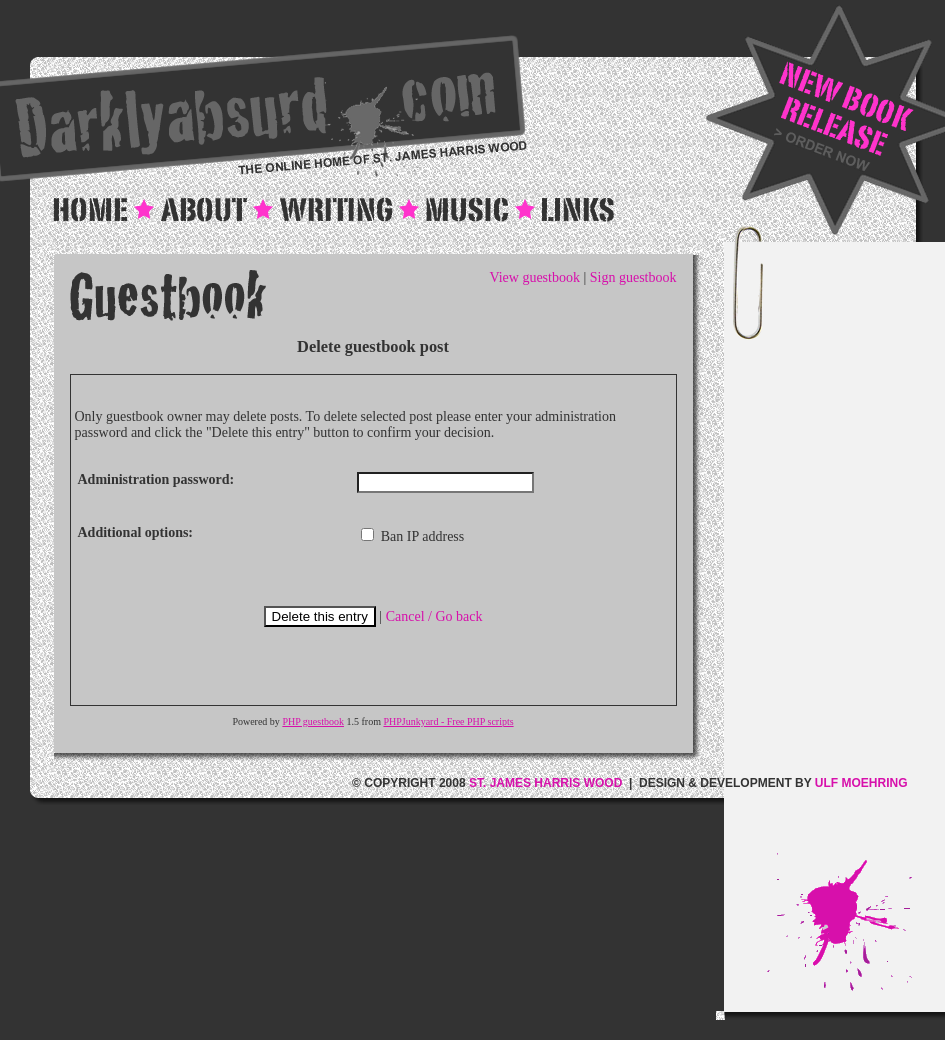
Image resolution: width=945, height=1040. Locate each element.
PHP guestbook (313, 721)
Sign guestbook (633, 277)
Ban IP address (412, 536)
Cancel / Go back (434, 616)
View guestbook (534, 277)
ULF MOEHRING (861, 783)
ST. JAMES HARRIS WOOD (545, 783)
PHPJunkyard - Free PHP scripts (448, 721)
